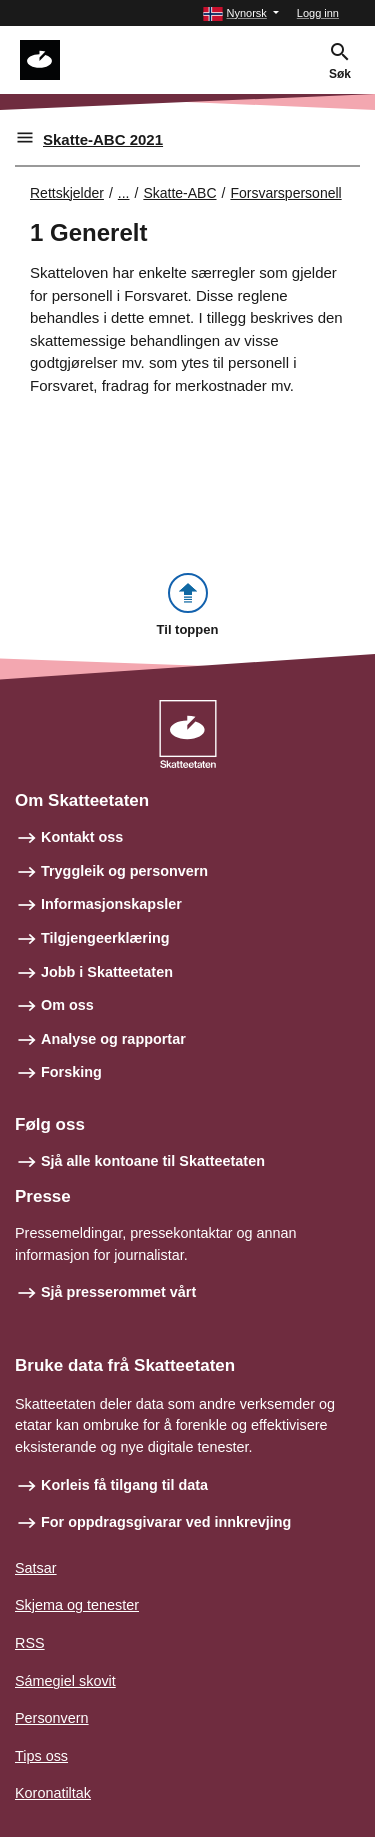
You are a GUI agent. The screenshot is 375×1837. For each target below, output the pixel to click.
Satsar (36, 1568)
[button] (240, 13)
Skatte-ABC (179, 193)
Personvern (52, 1718)
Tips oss (41, 1756)
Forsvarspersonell (285, 193)
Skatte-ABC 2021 (103, 139)
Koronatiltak (53, 1793)
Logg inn (318, 13)
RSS (30, 1643)
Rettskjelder (67, 193)
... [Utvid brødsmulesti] (124, 193)
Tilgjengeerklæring (105, 938)
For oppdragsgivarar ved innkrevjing (166, 1522)
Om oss (67, 1005)
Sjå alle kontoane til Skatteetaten (153, 1161)
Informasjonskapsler (111, 904)
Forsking (71, 1072)
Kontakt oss (82, 837)
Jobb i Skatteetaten (107, 972)
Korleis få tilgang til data (124, 1485)
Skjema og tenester (77, 1605)
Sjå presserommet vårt (118, 1292)
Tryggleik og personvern (124, 871)
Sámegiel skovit (65, 1681)
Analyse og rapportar (113, 1039)
